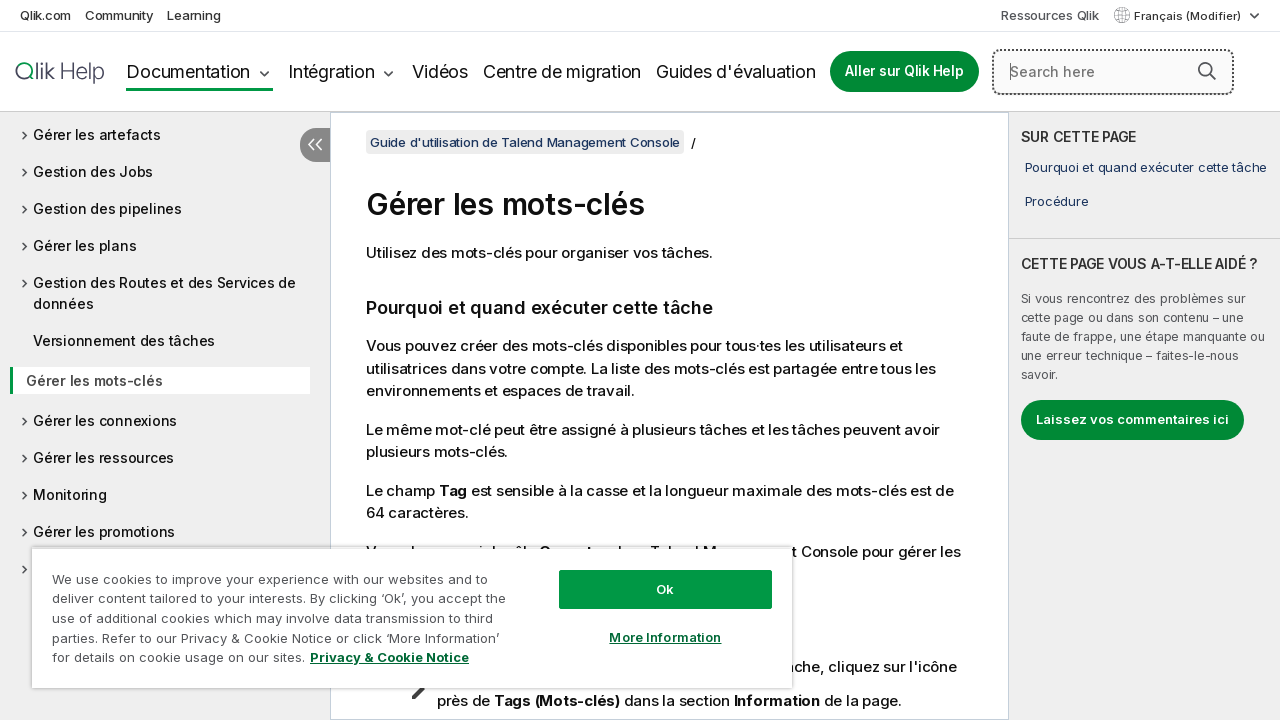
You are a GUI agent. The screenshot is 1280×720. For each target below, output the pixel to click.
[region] (403, 610)
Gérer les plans (84, 245)
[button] (1207, 71)
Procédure (1057, 201)
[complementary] (1144, 416)
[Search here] (1113, 72)
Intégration (331, 71)
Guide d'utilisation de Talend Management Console (525, 142)
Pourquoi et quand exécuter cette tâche (1146, 167)
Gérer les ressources (103, 457)
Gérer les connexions (105, 420)
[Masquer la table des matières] (315, 145)
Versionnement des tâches (124, 340)
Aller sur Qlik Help (904, 71)
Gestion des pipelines (107, 208)
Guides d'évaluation (735, 71)
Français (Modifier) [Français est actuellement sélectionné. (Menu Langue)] (1189, 16)
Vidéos (440, 71)
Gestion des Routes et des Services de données (164, 293)
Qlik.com (45, 15)
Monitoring (70, 494)
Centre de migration (562, 71)
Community (119, 15)
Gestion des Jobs (93, 171)
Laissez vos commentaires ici (1132, 419)
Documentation (188, 71)
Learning (193, 15)
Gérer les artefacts (96, 134)
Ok (650, 574)
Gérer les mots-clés (94, 380)
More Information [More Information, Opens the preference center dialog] (650, 622)
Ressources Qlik (1049, 15)
